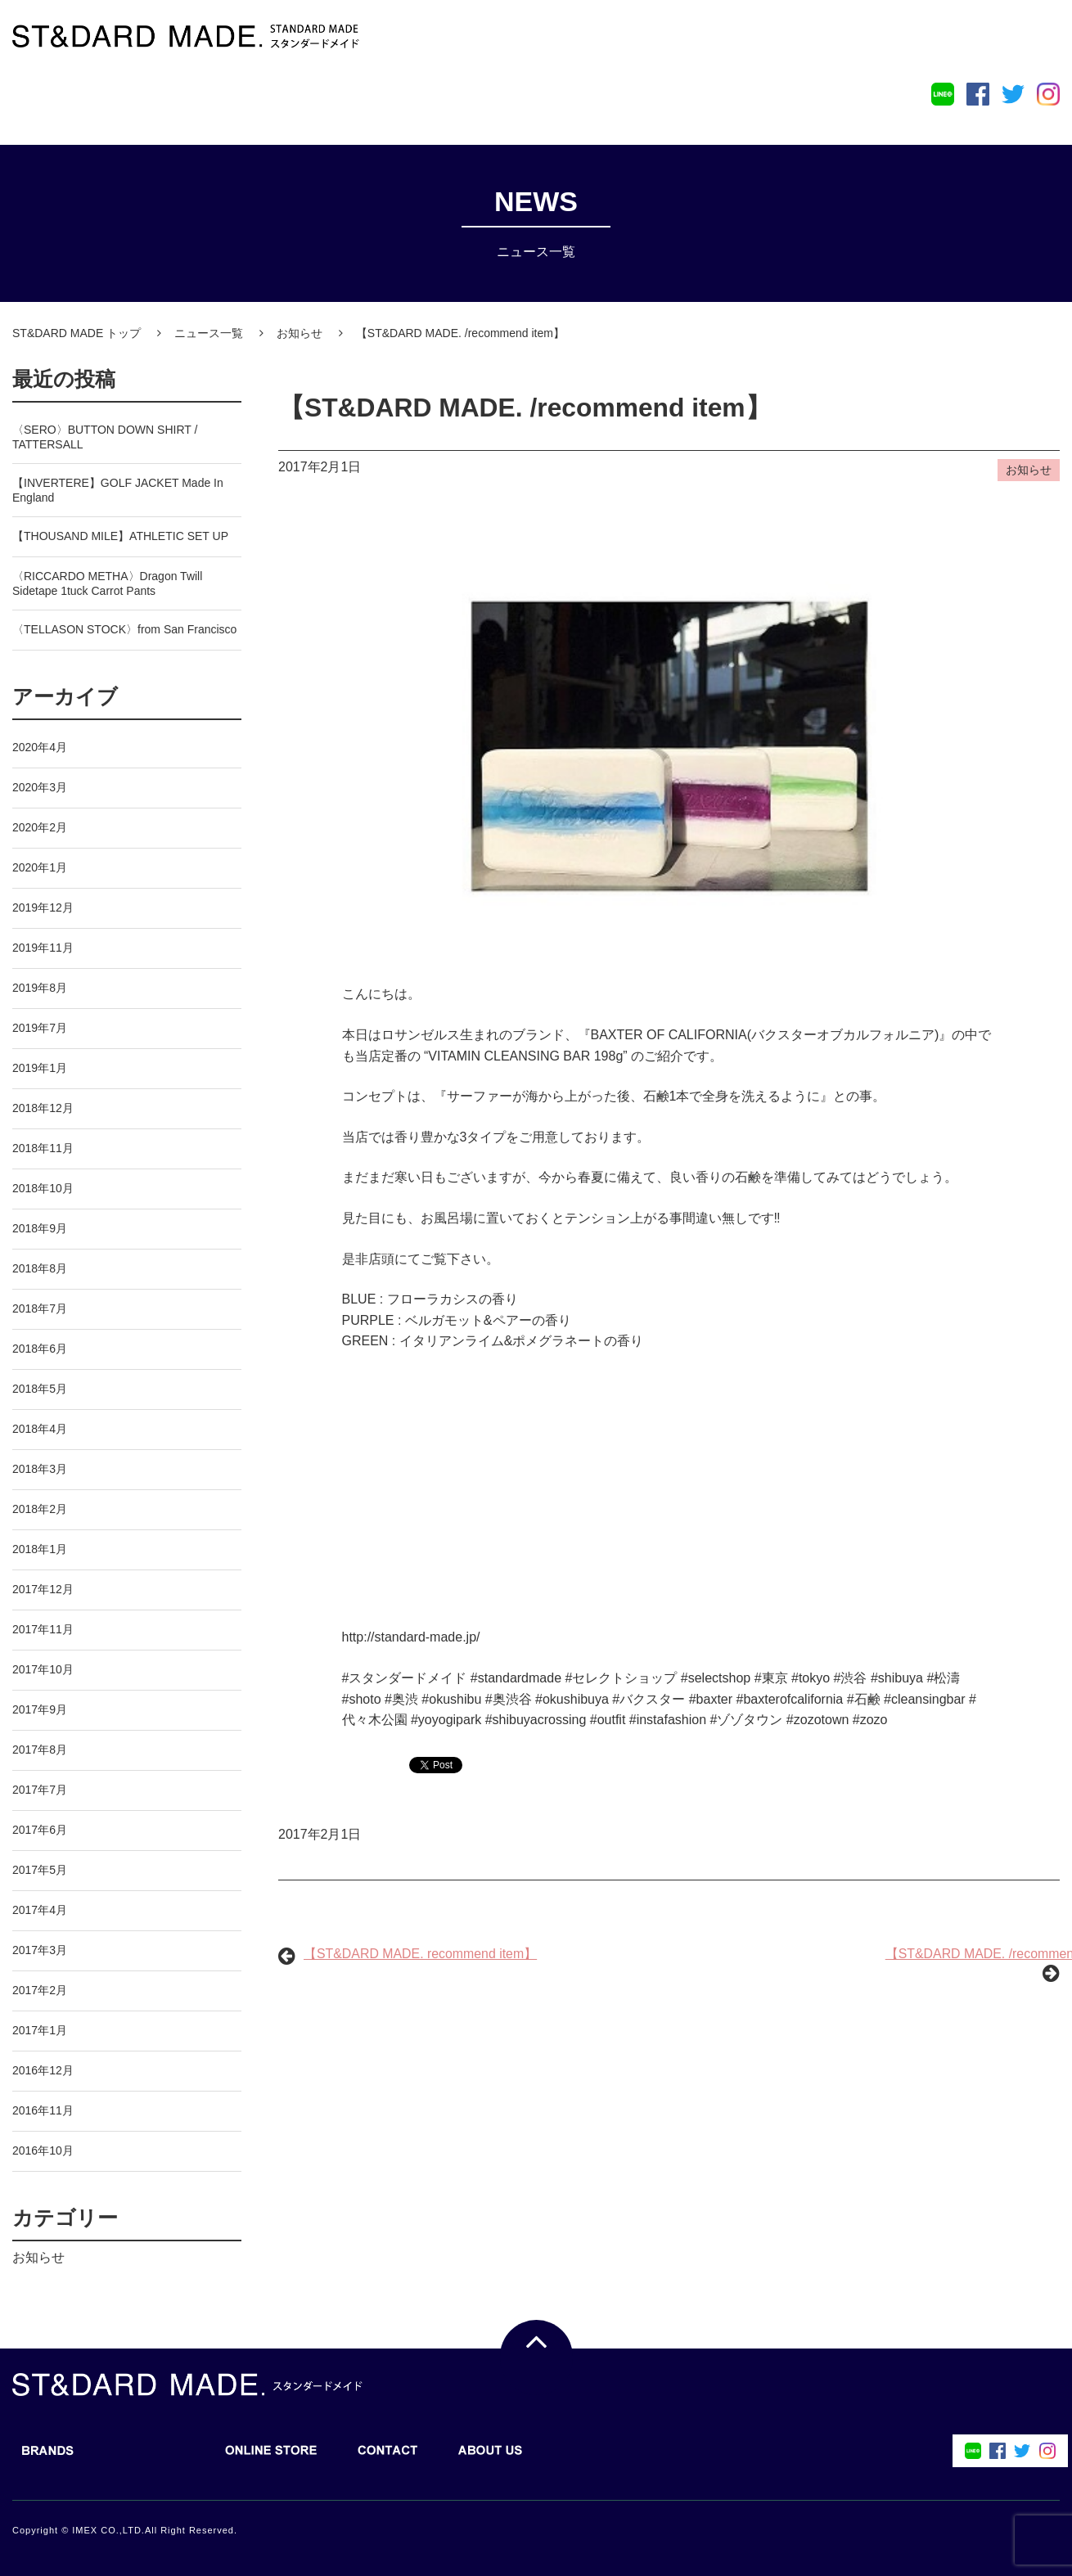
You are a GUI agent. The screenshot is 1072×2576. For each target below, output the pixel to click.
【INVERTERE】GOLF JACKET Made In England (117, 490)
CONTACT (380, 100)
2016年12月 (43, 2070)
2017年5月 (39, 1869)
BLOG (141, 100)
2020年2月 (39, 827)
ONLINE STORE (263, 100)
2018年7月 (39, 1308)
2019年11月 (43, 947)
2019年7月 (39, 1027)
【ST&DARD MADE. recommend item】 (421, 1954)
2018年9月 (39, 1228)
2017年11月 (43, 1629)
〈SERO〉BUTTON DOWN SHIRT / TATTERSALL (104, 437)
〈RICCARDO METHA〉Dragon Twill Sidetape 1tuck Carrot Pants (107, 583)
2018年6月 (39, 1348)
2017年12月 (43, 1589)
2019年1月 (39, 1067)
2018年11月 (43, 1148)
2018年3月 (39, 1468)
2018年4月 (39, 1428)
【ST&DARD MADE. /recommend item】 (526, 407)
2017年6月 (39, 1829)
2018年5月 (39, 1388)
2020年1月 (39, 867)
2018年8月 (39, 1268)
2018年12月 (43, 1108)
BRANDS (39, 100)
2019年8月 (39, 987)
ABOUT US (482, 100)
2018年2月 (39, 1508)
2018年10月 (43, 1188)
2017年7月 (39, 1789)
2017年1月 (39, 2030)
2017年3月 (39, 1950)
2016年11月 (43, 2110)
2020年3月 (39, 787)
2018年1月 (39, 1549)
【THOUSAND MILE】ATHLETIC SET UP (120, 536)
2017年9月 (39, 1709)
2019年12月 (43, 907)
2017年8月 (39, 1749)
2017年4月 (39, 1909)
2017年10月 (43, 1669)
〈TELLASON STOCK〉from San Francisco (124, 629)
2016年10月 (43, 2150)
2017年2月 (39, 1990)
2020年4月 (39, 747)
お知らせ (38, 2257)
